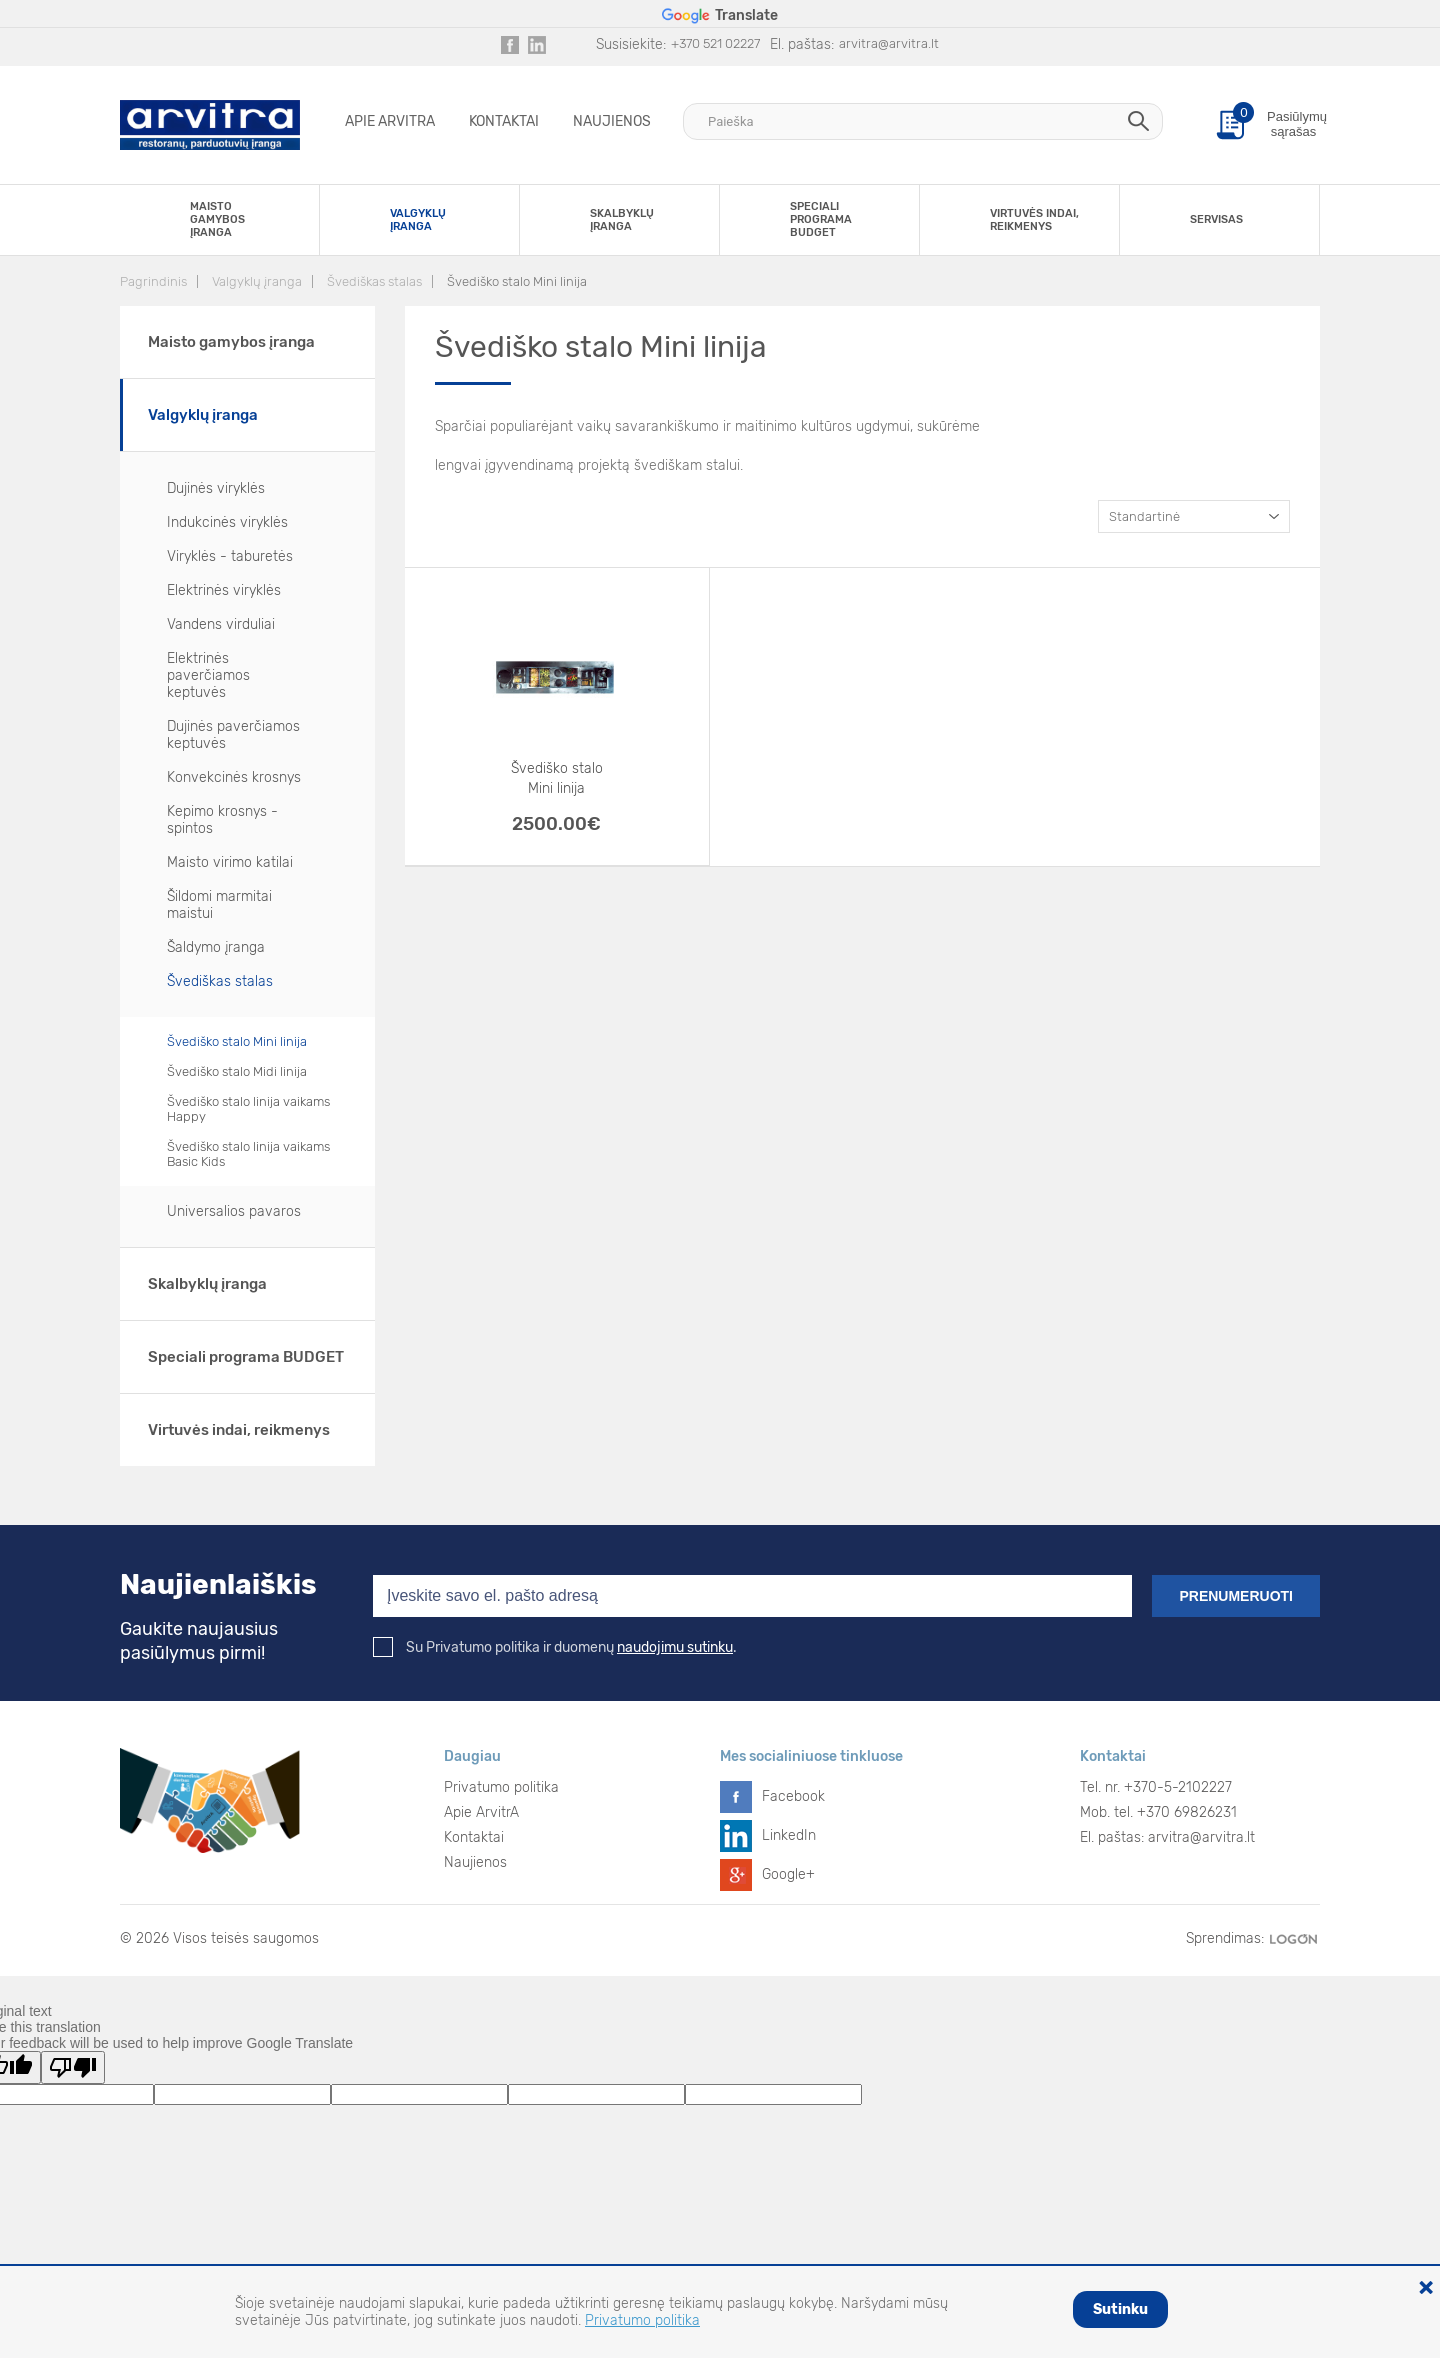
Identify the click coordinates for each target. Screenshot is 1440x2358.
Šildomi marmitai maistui (219, 905)
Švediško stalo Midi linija (237, 1071)
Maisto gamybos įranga (231, 342)
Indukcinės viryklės (227, 522)
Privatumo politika (501, 1787)
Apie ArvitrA (390, 121)
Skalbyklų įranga (207, 1284)
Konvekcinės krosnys (234, 777)
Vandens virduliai (221, 624)
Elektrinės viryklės (224, 590)
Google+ (788, 1874)
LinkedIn (789, 1835)
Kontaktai (504, 121)
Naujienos (612, 121)
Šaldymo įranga (216, 947)
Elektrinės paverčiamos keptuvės (208, 675)
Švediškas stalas (374, 281)
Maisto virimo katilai (230, 862)
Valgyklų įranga (257, 281)
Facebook (793, 1796)
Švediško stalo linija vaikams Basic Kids (248, 1154)
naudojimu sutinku (675, 1647)
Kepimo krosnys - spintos (222, 820)
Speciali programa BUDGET (246, 1357)
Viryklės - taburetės (230, 556)
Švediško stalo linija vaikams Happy (248, 1109)
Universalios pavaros (234, 1211)
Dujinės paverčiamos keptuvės (233, 735)
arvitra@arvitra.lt (889, 43)
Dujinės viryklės (216, 488)
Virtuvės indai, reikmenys (239, 1430)
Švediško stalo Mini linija (517, 281)
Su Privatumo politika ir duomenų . (555, 1647)
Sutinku (1120, 2309)
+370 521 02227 (715, 43)
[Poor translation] (73, 2067)
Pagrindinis (153, 281)
